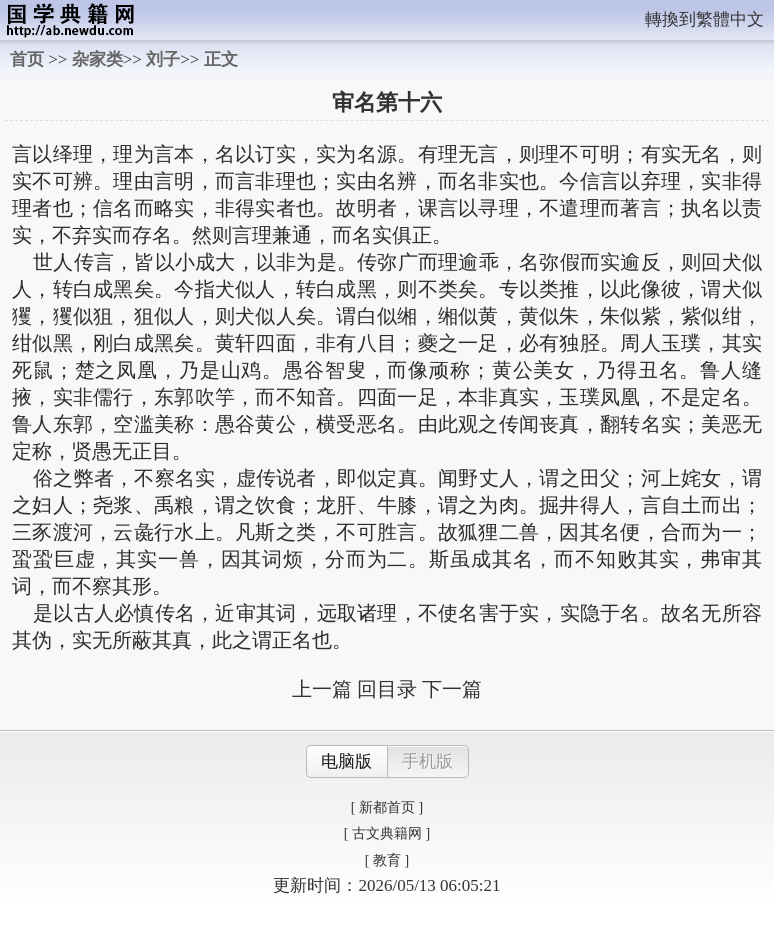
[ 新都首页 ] (387, 807)
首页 (27, 59)
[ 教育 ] (387, 860)
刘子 (163, 59)
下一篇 (452, 689)
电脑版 (346, 761)
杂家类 (97, 59)
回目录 (387, 689)
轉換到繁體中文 (704, 19)
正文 (221, 59)
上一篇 (322, 689)
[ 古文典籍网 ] (387, 833)
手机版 (427, 761)
